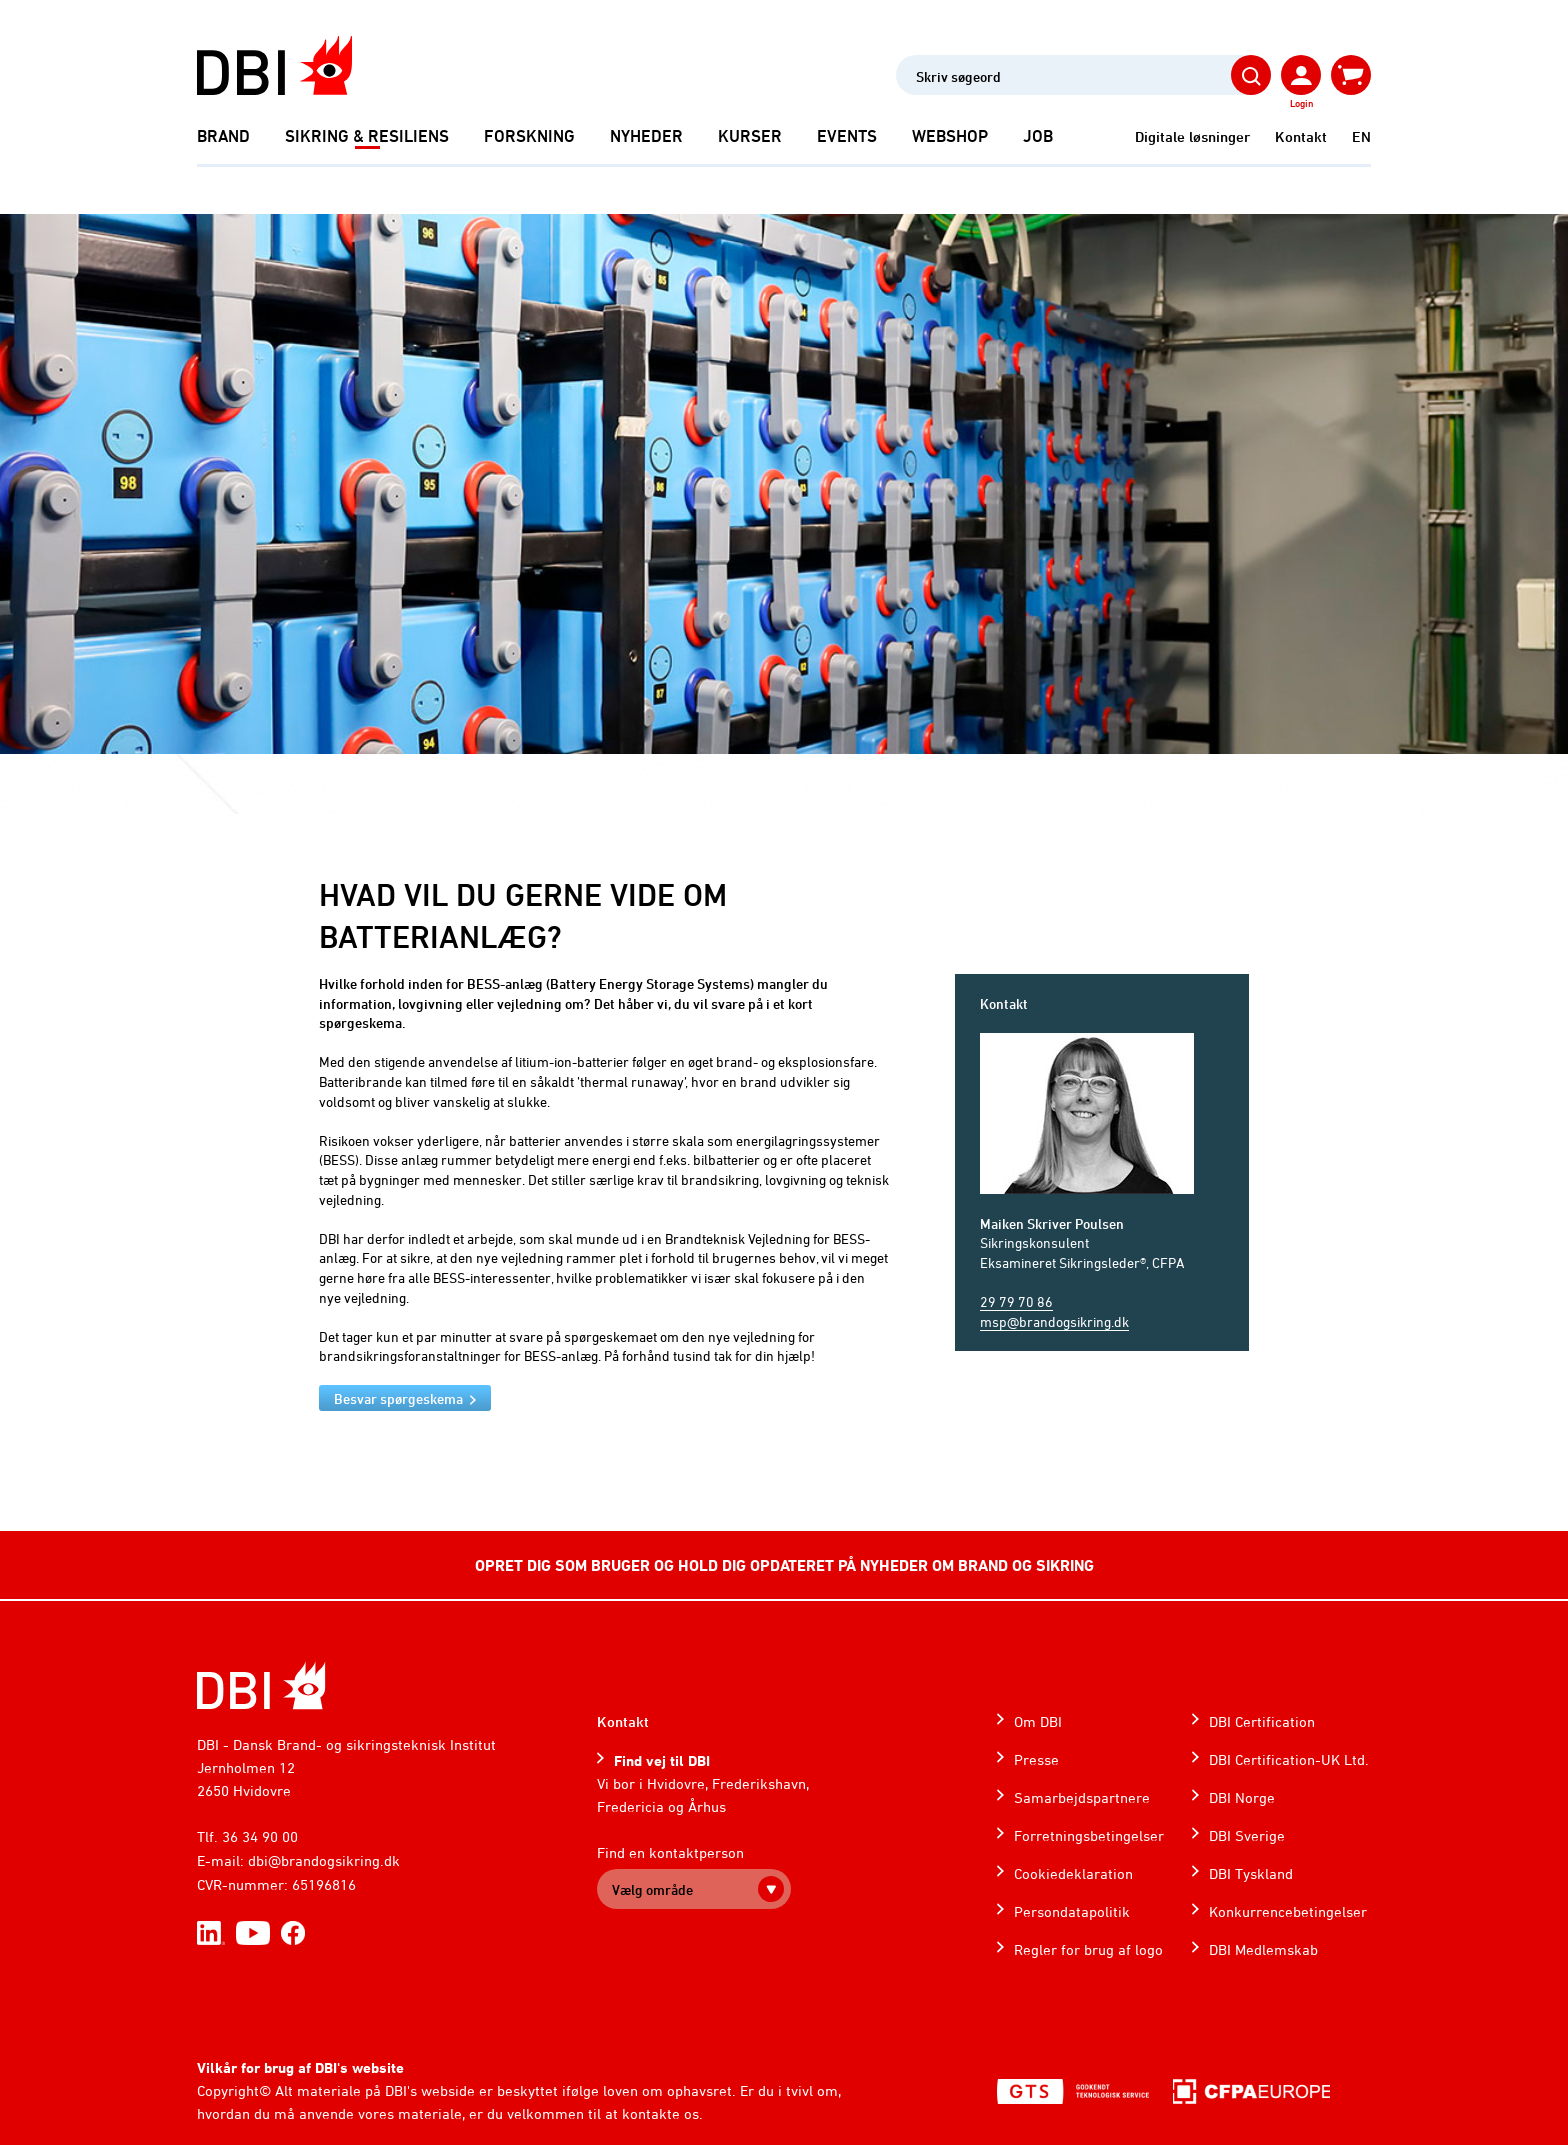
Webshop (950, 136)
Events (847, 136)
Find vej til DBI (662, 1760)
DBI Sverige (1247, 1835)
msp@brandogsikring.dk (1054, 1321)
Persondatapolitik (1072, 1911)
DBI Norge (1242, 1797)
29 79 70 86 (1016, 1301)
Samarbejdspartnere (1082, 1797)
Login (1301, 103)
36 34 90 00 (260, 1836)
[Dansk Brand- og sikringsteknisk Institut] (274, 65)
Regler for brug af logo (1088, 1949)
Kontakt (1301, 136)
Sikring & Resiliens (367, 136)
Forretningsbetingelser (1089, 1835)
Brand (223, 136)
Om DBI (1038, 1721)
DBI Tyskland (1251, 1873)
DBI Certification (1262, 1721)
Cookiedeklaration (1073, 1873)
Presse (1036, 1759)
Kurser (750, 136)
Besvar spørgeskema (398, 1398)
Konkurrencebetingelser (1288, 1911)
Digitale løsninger (1192, 136)
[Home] (261, 1685)
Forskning (529, 136)
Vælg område (652, 1889)
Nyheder (646, 136)
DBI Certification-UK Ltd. (1289, 1759)
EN (1361, 136)
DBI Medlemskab (1263, 1949)
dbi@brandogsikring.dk (324, 1860)
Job (1038, 136)
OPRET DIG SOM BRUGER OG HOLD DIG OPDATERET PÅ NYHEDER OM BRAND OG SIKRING (784, 1565)
